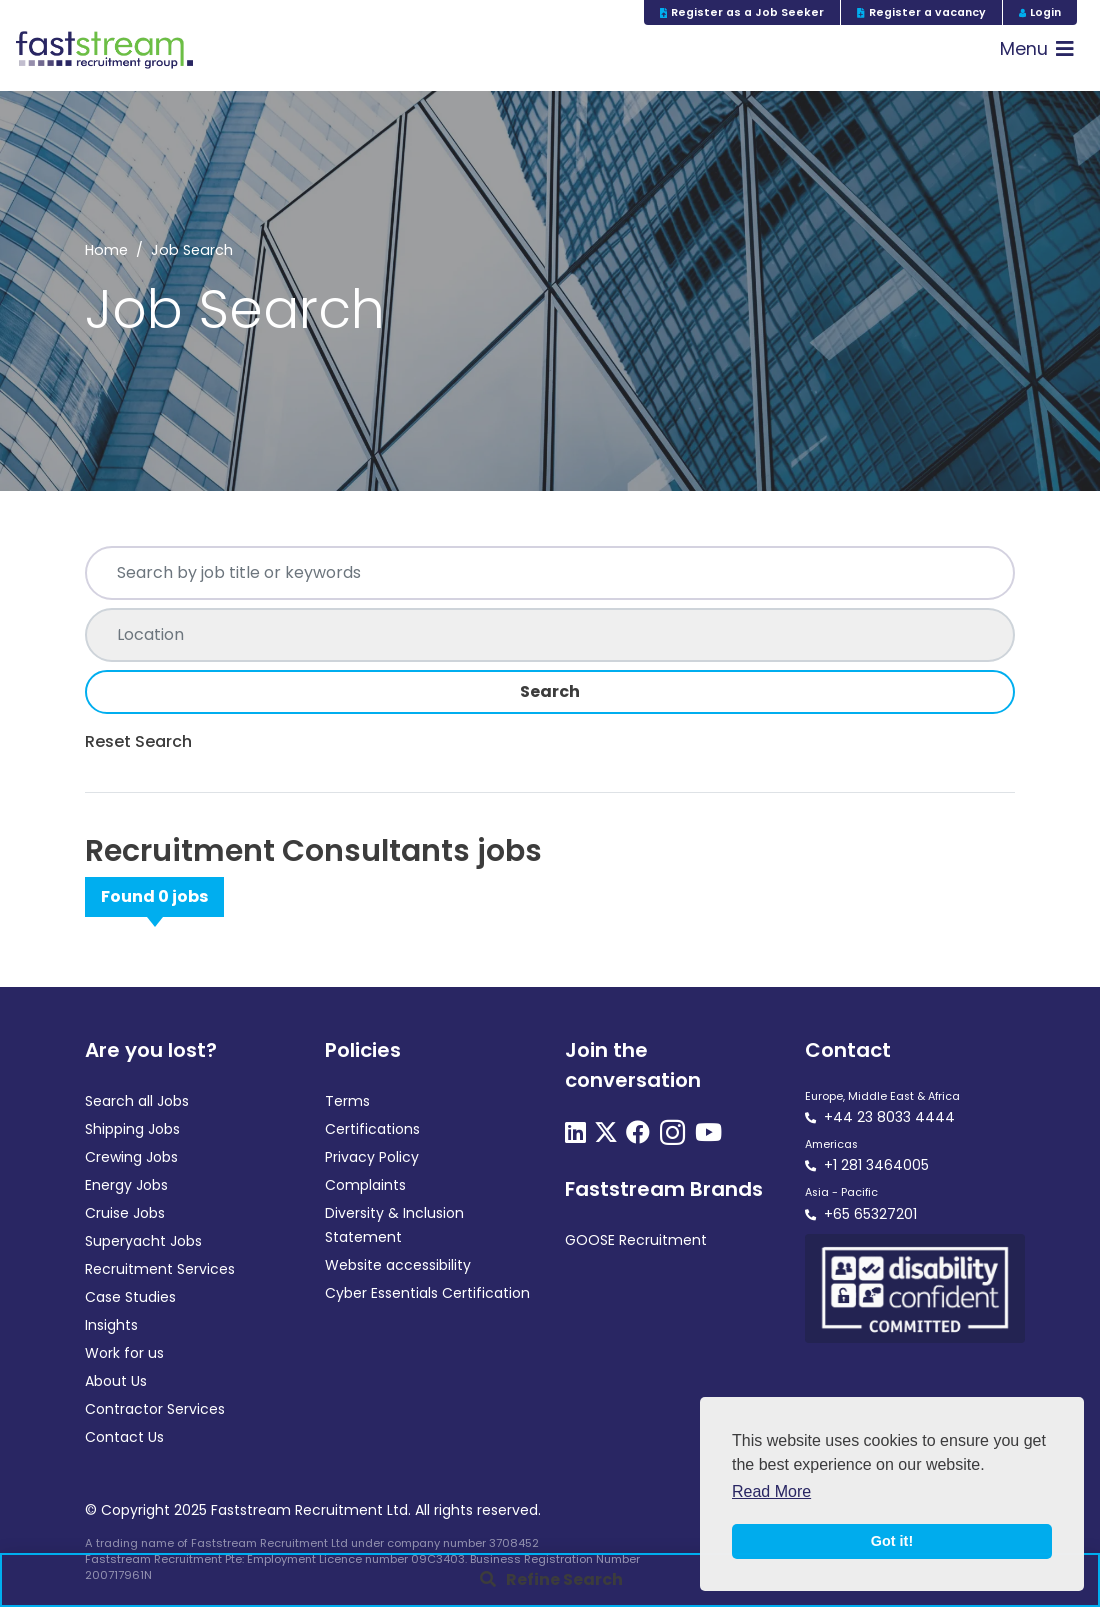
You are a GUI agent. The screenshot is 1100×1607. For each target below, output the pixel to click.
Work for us (124, 1353)
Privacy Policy (372, 1157)
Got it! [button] (892, 1541)
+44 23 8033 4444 (889, 1117)
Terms (347, 1101)
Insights (111, 1325)
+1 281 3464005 (876, 1165)
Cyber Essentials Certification (427, 1293)
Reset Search (138, 741)
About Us (116, 1381)
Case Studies (130, 1297)
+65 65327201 (870, 1214)
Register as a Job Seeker (742, 12)
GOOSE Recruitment (636, 1240)
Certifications (372, 1129)
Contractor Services (155, 1409)
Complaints (365, 1185)
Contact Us (124, 1437)
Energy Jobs (126, 1185)
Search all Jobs (137, 1101)
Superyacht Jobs (143, 1241)
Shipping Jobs (132, 1129)
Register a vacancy (921, 12)
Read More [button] (771, 1491)
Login (1040, 12)
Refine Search (564, 1579)
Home (106, 250)
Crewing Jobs (131, 1157)
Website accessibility (398, 1265)
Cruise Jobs (125, 1213)
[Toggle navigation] (1037, 49)
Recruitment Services (160, 1269)
